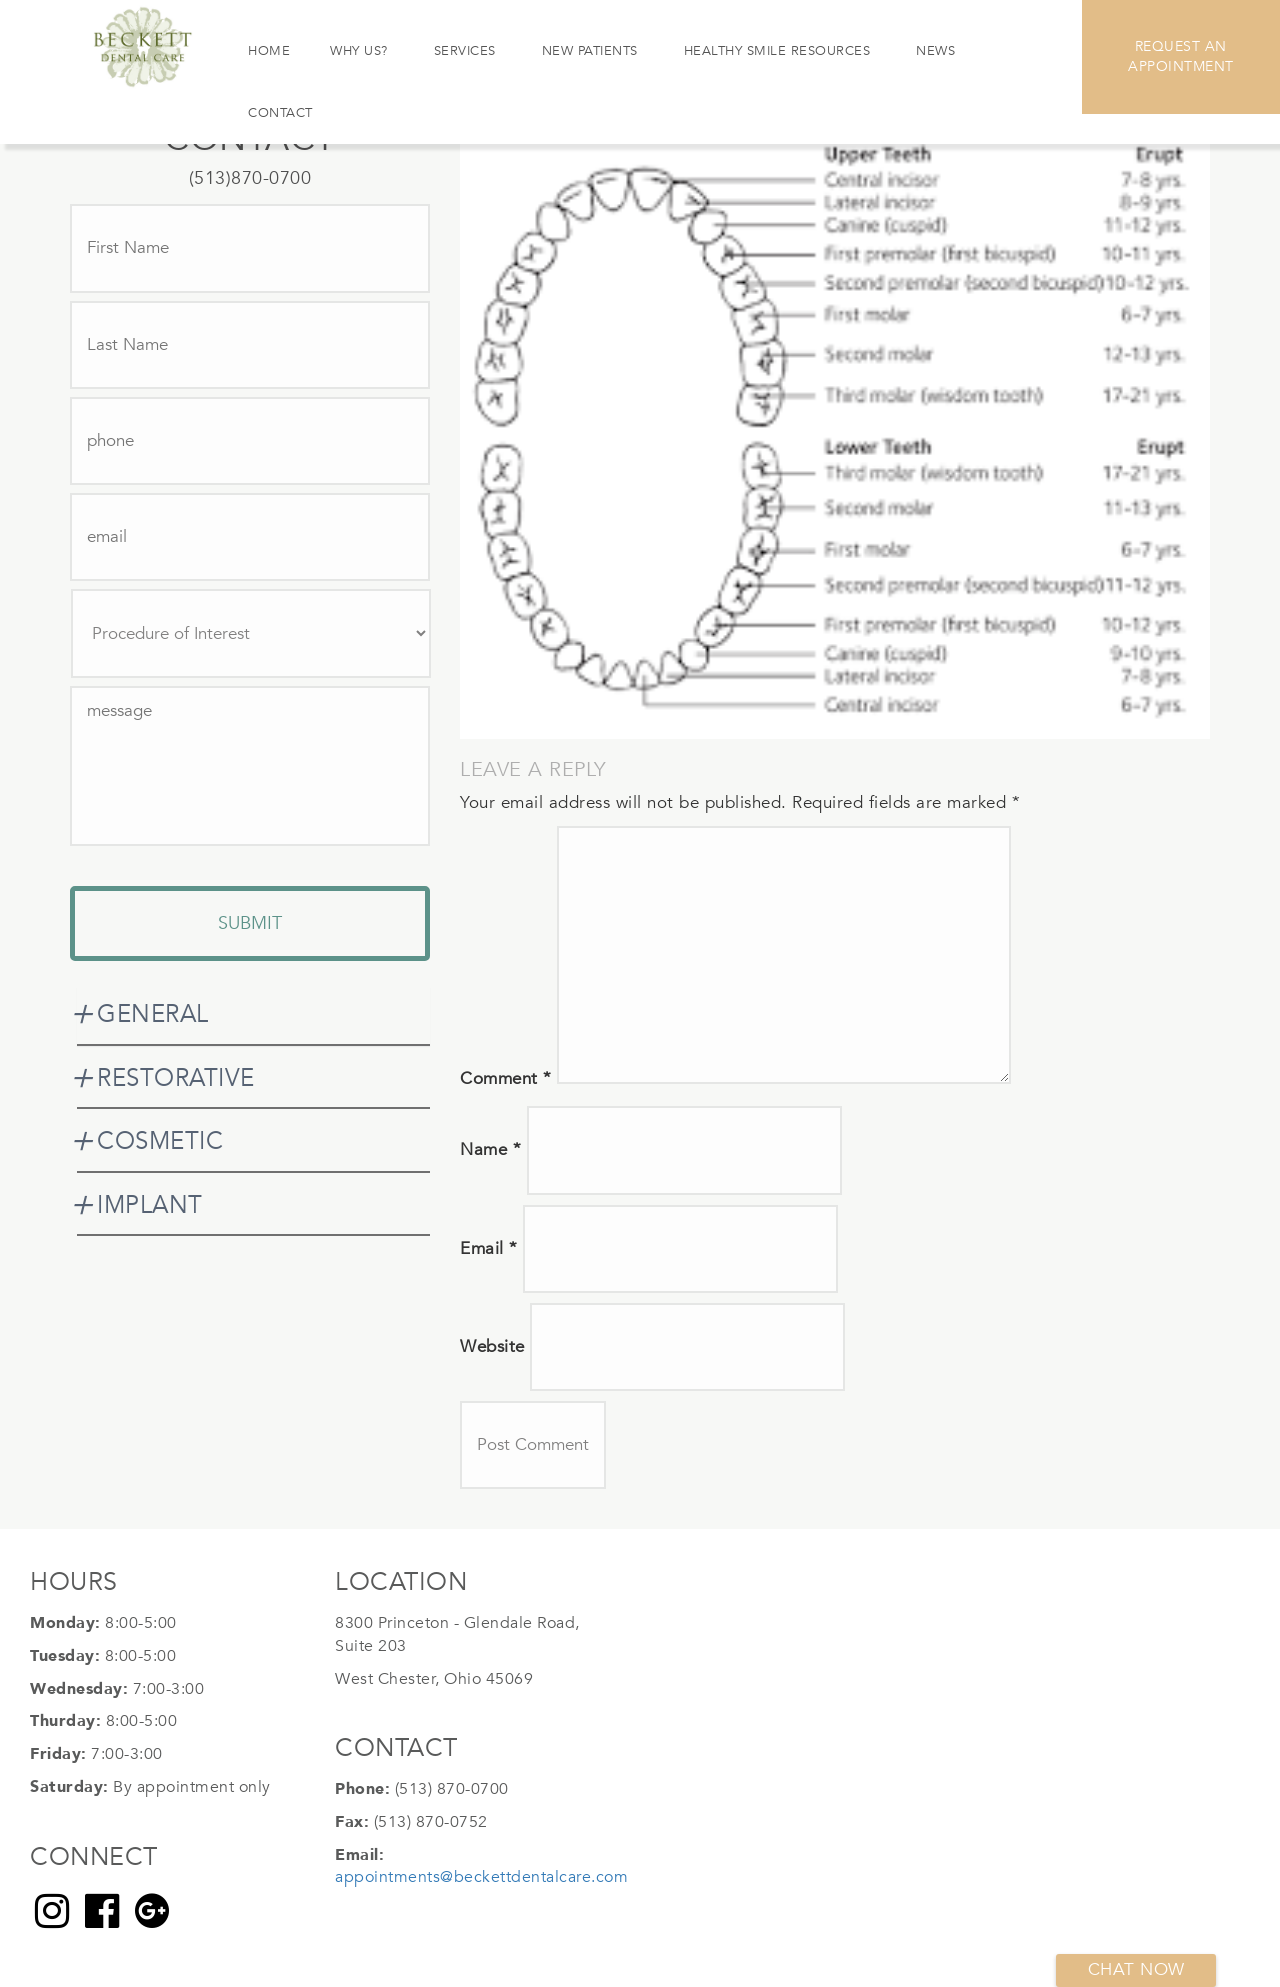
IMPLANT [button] (150, 1205)
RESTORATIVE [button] (176, 1078)
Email (489, 1248)
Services (465, 51)
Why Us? (359, 51)
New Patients (590, 51)
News (935, 51)
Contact (280, 113)
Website (492, 1346)
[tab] (253, 1015)
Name (490, 1149)
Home (269, 51)
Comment (506, 1078)
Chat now (1136, 1969)
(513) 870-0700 (452, 1789)
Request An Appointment (1181, 56)
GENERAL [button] (153, 1014)
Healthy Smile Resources (777, 51)
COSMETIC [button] (160, 1141)
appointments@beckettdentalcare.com (481, 1877)
